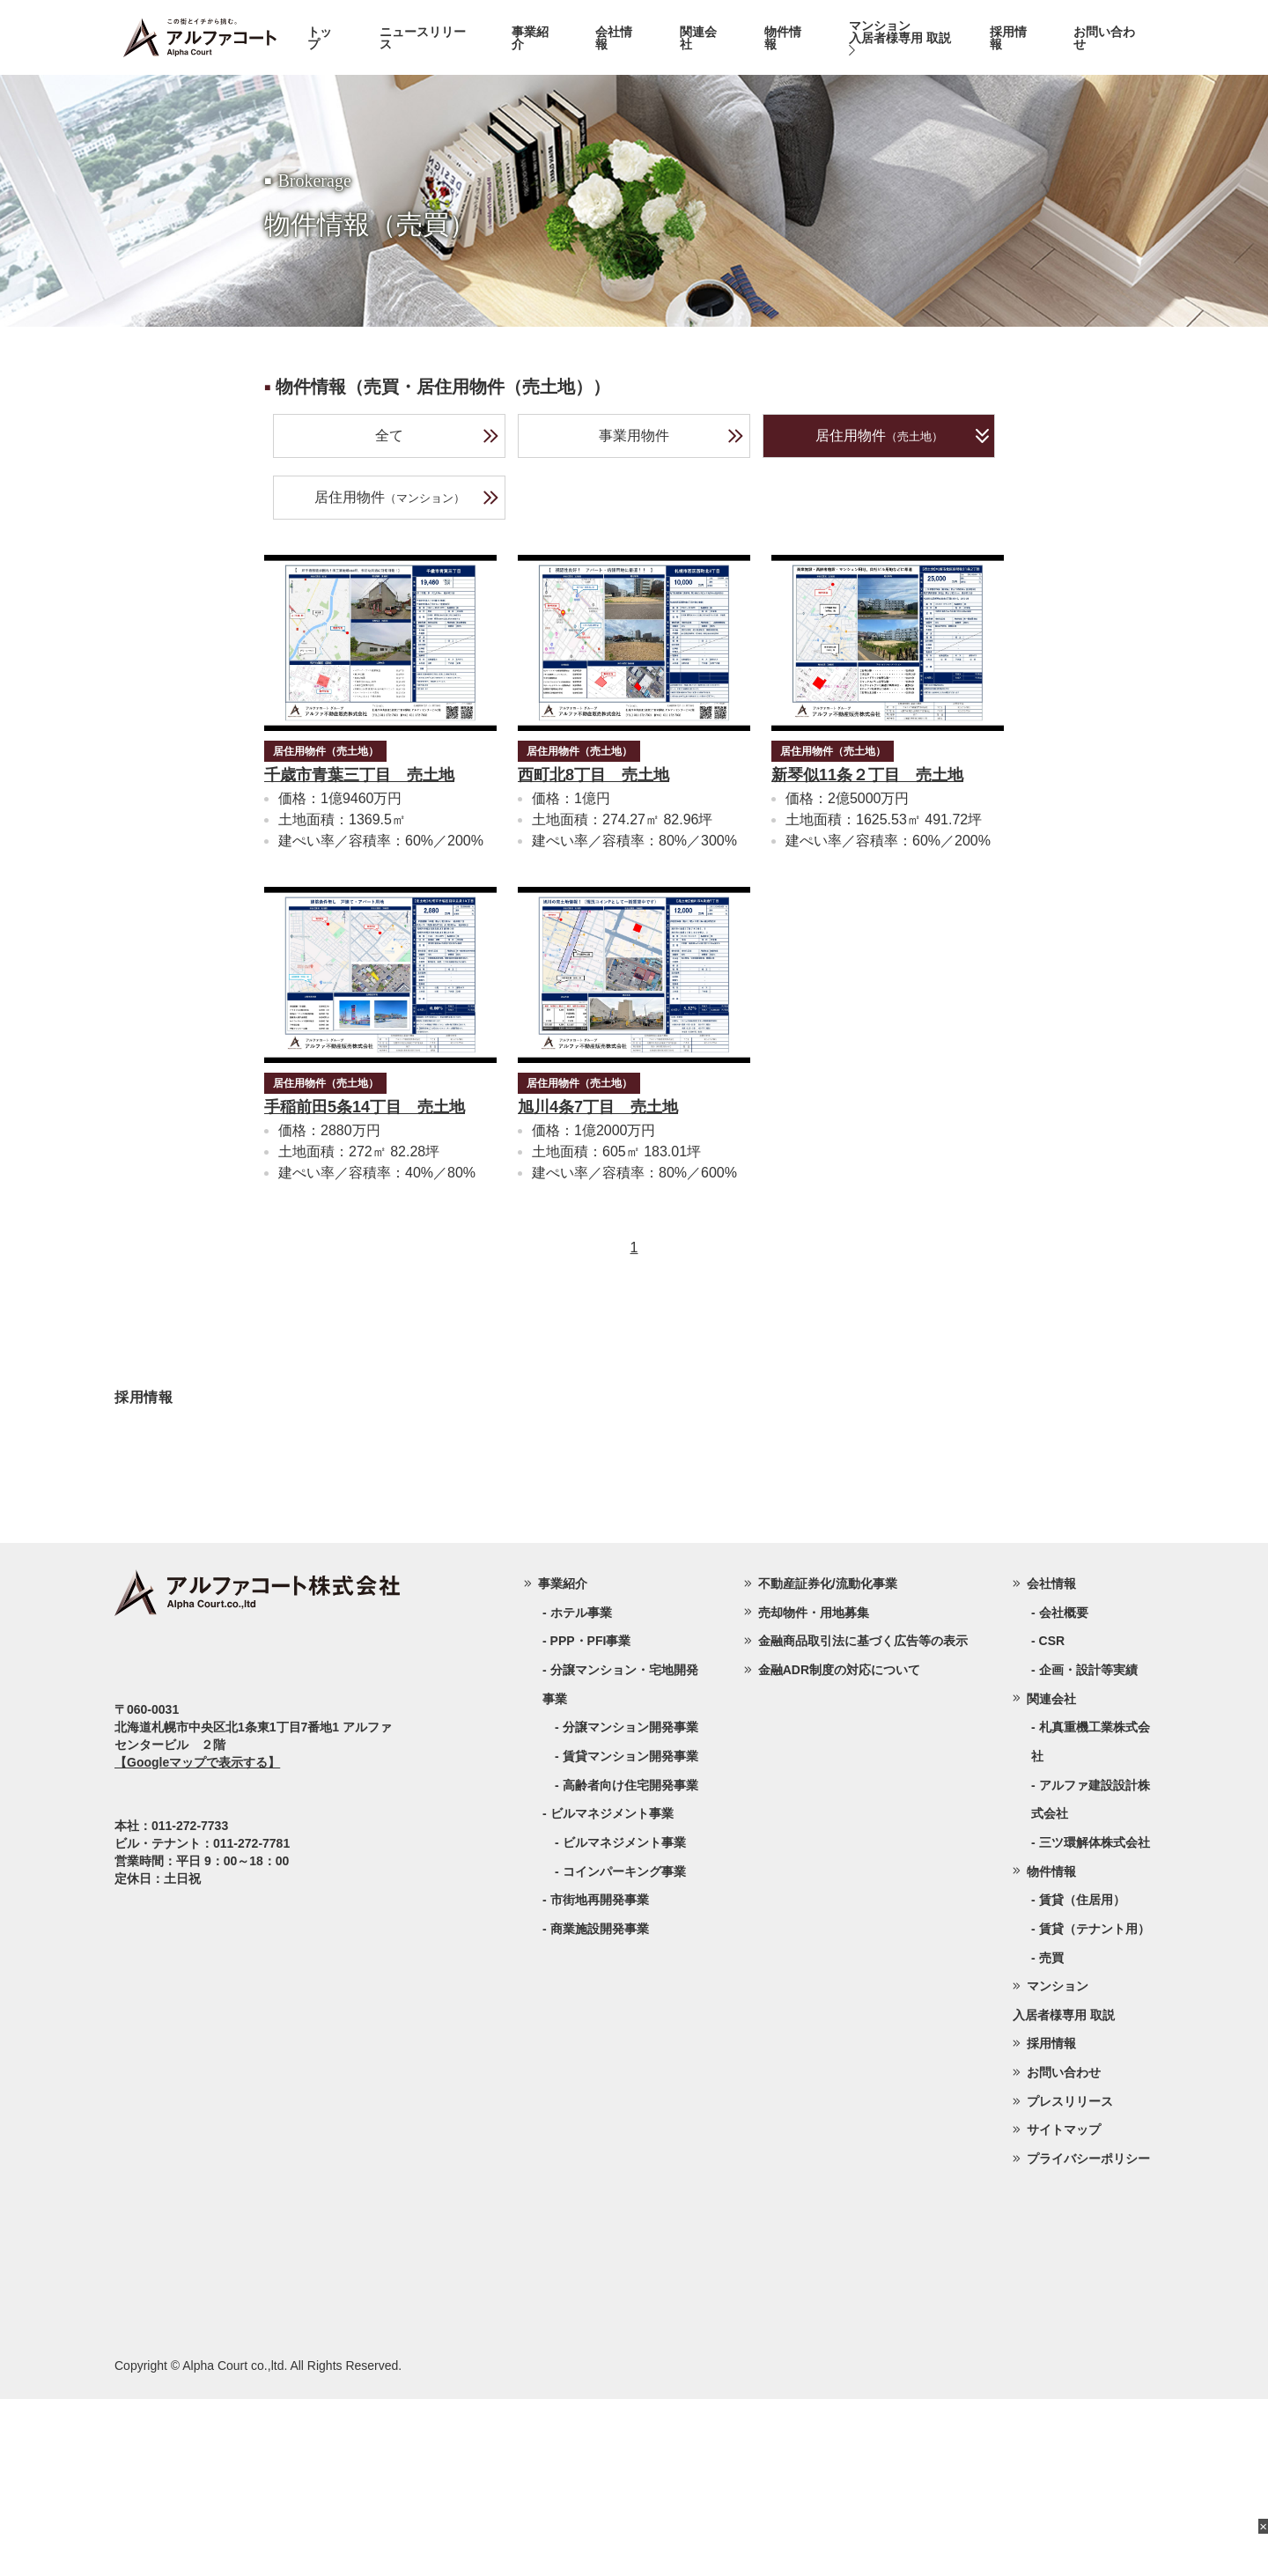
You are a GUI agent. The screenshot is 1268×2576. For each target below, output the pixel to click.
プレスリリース (1070, 2278)
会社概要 (1063, 1790)
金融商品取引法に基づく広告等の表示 (863, 1818)
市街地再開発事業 (599, 2077)
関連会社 (698, 38)
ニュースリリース (423, 38)
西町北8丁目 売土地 (593, 775)
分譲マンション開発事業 (630, 1904)
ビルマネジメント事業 (624, 2019)
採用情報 (1008, 38)
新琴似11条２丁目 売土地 (867, 775)
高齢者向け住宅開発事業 (630, 1962)
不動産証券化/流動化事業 (827, 1760)
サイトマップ (1064, 2306)
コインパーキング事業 (624, 2048)
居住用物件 (902, 436)
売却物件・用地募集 (813, 1790)
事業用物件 (671, 436)
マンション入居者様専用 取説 (900, 37)
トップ (319, 38)
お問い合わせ (1104, 38)
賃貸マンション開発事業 (630, 1933)
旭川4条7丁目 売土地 (598, 1107)
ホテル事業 (581, 1790)
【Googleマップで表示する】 (197, 1939)
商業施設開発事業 (599, 2106)
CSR (1052, 1818)
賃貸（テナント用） (1094, 2106)
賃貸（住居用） (1082, 2077)
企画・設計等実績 (1088, 1847)
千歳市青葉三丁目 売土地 (359, 775)
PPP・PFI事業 (590, 1818)
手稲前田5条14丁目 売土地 (364, 1107)
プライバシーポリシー (1088, 2336)
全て (437, 436)
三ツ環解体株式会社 (1094, 2019)
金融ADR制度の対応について (839, 1847)
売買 (1051, 2135)
